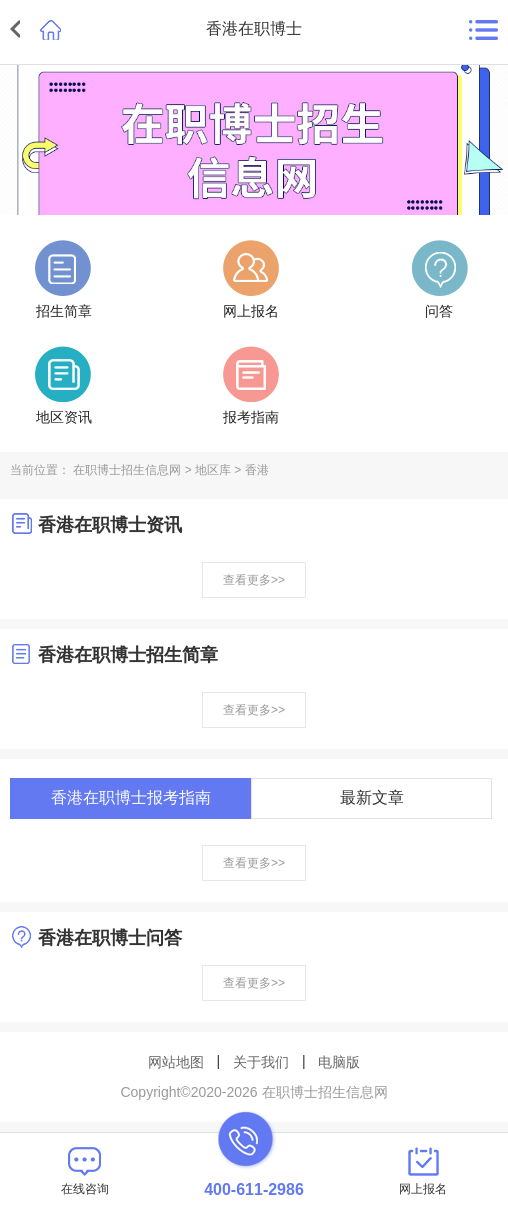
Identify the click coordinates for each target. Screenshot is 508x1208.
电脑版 (339, 1062)
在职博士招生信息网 (127, 470)
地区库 (213, 470)
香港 (257, 470)
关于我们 (261, 1062)
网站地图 (176, 1062)
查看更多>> (254, 580)
